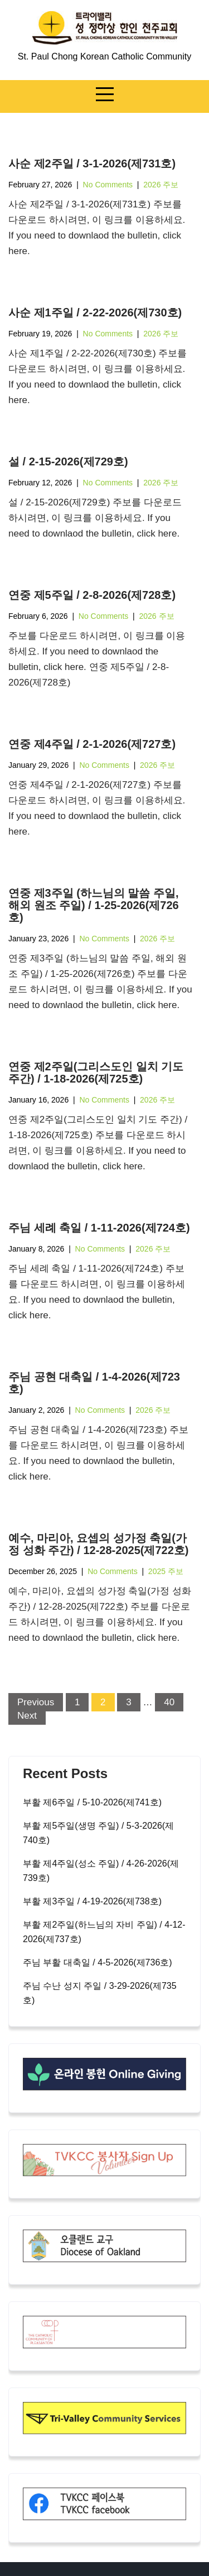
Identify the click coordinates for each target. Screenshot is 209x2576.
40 (169, 1702)
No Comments (108, 184)
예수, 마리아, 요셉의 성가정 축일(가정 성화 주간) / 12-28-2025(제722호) (98, 1544)
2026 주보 (160, 184)
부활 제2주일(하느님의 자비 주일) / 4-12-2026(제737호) (104, 1932)
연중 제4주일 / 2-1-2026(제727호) (92, 744)
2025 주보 (165, 1571)
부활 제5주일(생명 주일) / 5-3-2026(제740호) (98, 1833)
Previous (35, 1702)
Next (27, 1715)
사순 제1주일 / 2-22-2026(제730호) (95, 312)
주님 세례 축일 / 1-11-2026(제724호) (99, 1228)
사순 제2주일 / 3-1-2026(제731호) (92, 163)
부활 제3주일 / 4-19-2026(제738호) (92, 1901)
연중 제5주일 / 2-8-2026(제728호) (92, 595)
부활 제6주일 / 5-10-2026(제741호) (92, 1802)
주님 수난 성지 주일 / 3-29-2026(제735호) (100, 1993)
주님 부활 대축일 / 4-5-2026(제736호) (97, 1962)
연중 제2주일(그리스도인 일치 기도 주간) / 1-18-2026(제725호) (95, 1072)
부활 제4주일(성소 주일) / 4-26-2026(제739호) (101, 1871)
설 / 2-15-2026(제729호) (68, 461)
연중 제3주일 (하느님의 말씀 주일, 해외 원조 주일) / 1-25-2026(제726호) (93, 905)
